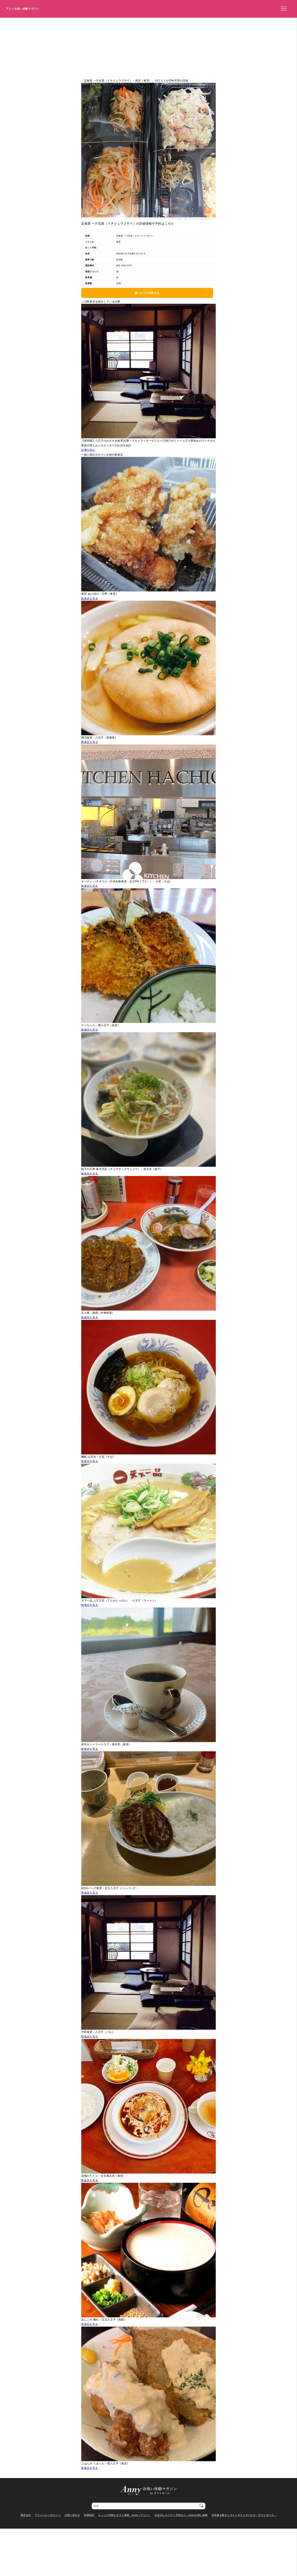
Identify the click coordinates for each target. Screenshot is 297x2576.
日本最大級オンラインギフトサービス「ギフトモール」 (244, 2515)
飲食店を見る (89, 598)
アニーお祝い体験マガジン (22, 8)
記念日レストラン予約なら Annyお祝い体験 (181, 2515)
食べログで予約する (147, 292)
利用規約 (89, 2515)
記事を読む (88, 449)
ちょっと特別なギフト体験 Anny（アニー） (124, 2515)
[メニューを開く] (282, 9)
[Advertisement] (148, 46)
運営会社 (25, 2515)
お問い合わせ (72, 2515)
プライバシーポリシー (48, 2515)
